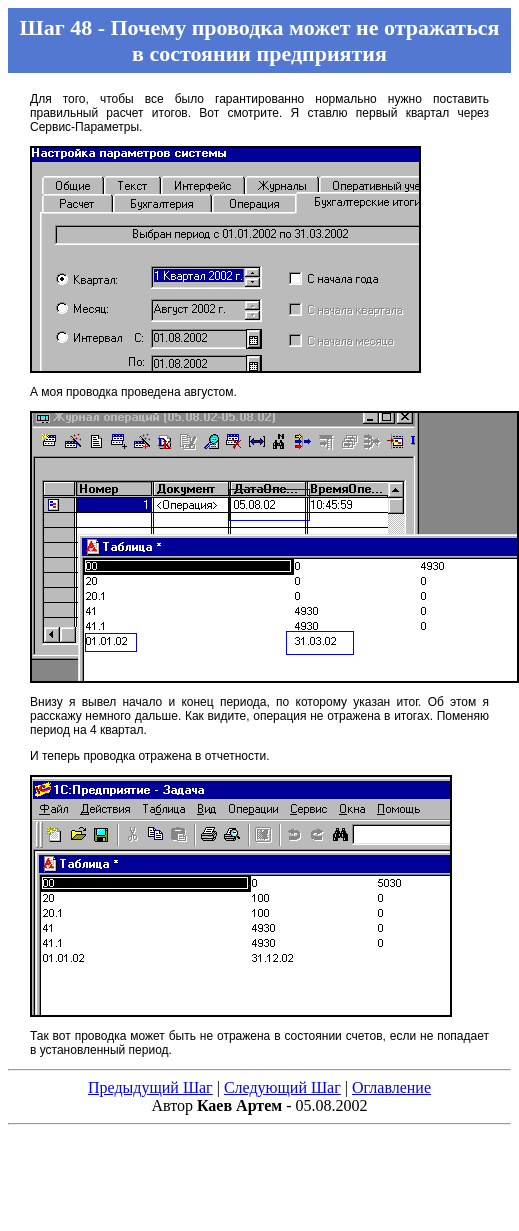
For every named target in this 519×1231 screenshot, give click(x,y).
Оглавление (391, 1087)
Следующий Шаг (282, 1087)
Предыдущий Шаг (150, 1087)
